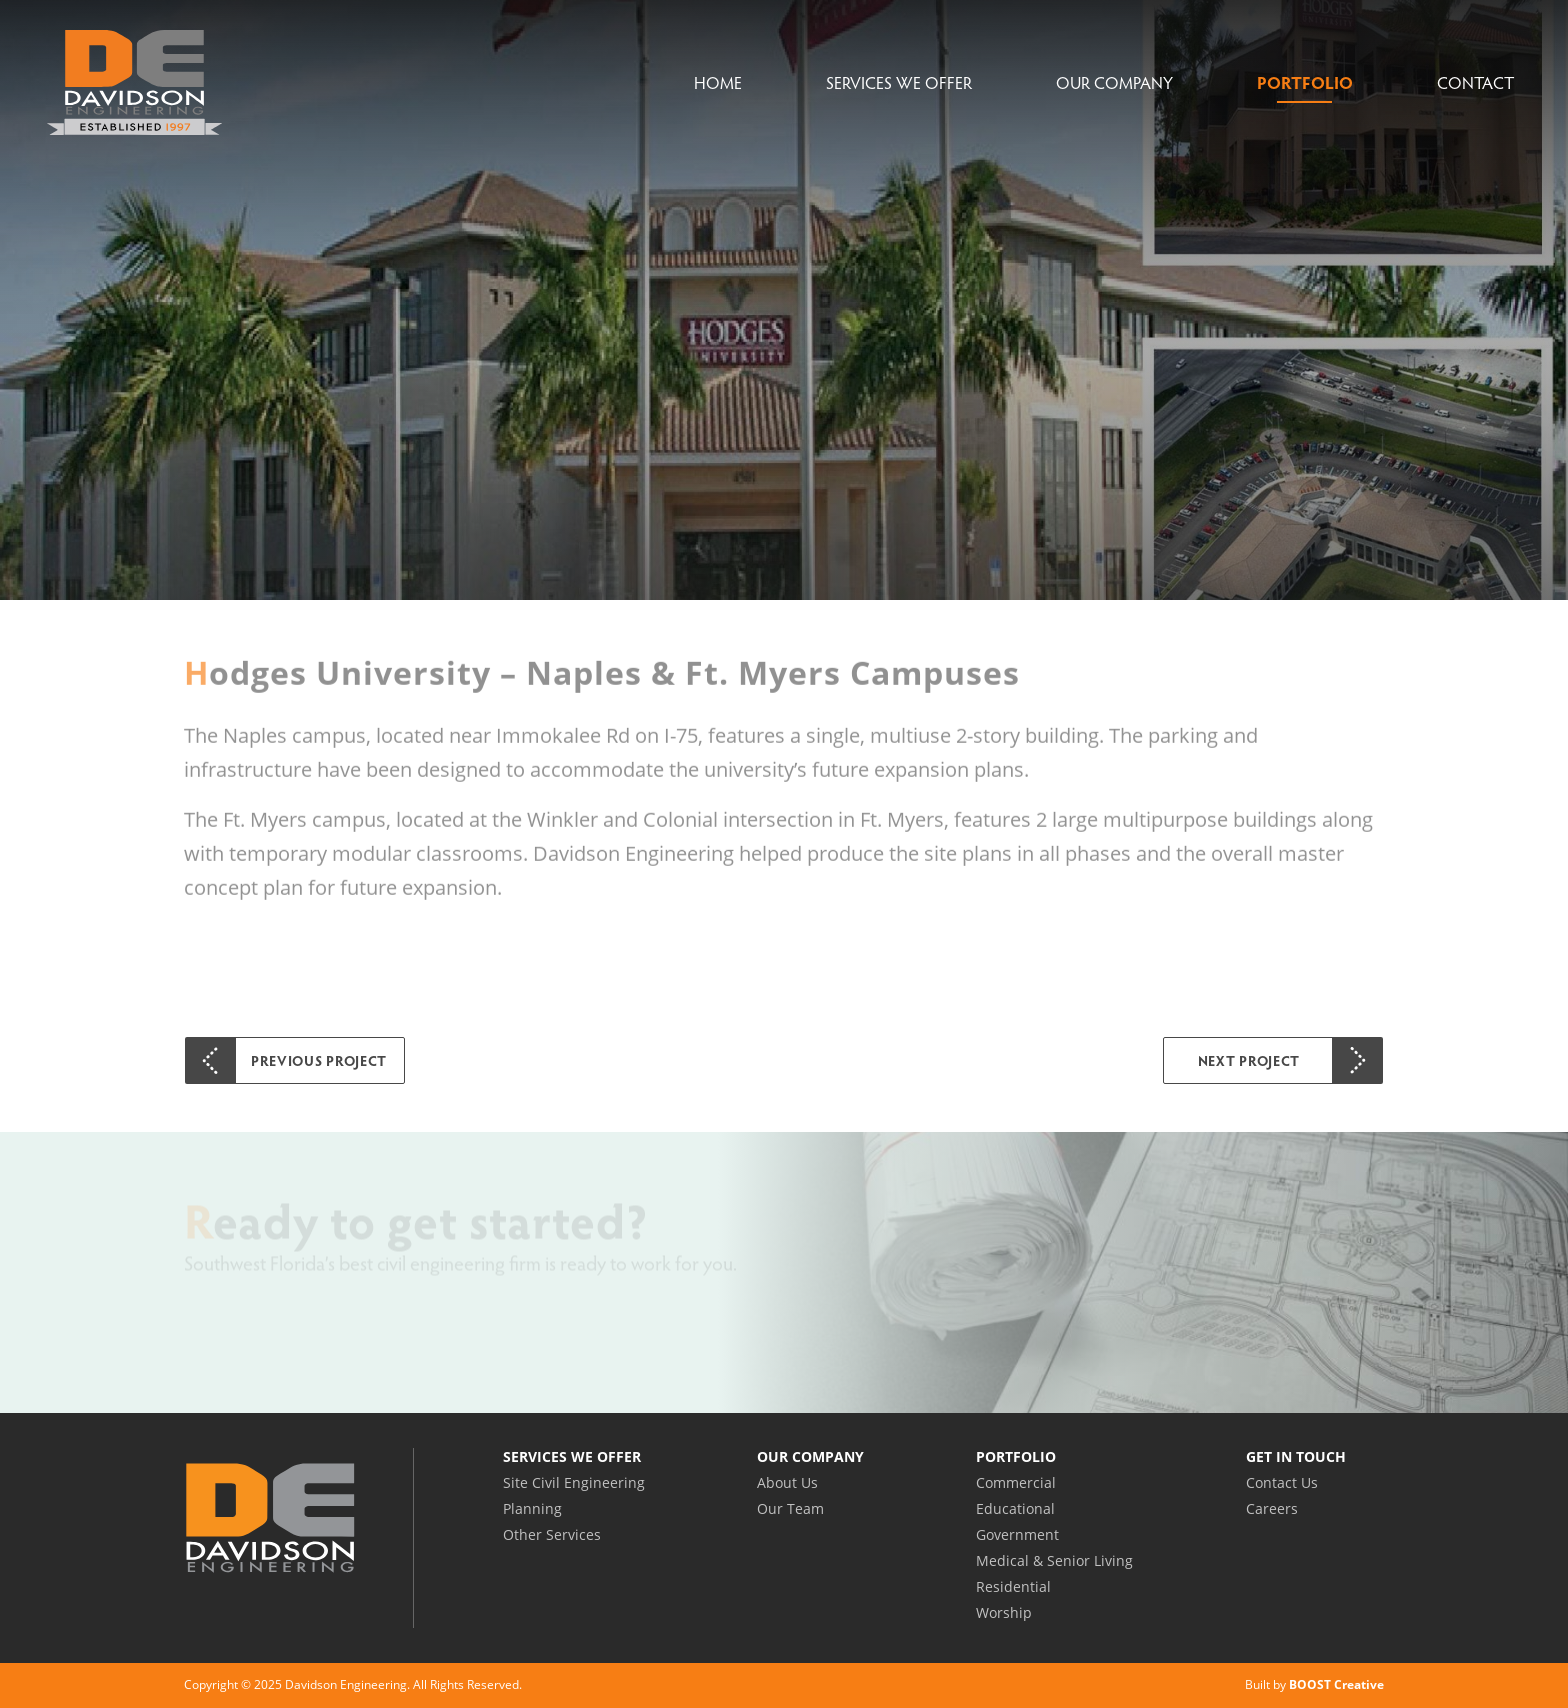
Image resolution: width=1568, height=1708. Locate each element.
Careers (1272, 1508)
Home (718, 82)
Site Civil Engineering (574, 1482)
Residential (1013, 1586)
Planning (532, 1508)
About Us (787, 1482)
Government (1017, 1534)
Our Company (1114, 82)
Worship (1004, 1612)
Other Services (552, 1534)
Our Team (790, 1508)
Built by (1314, 1684)
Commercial (1016, 1482)
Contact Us (1282, 1482)
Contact (1475, 82)
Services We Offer (899, 82)
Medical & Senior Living (1054, 1560)
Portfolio (1305, 82)
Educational (1015, 1508)
